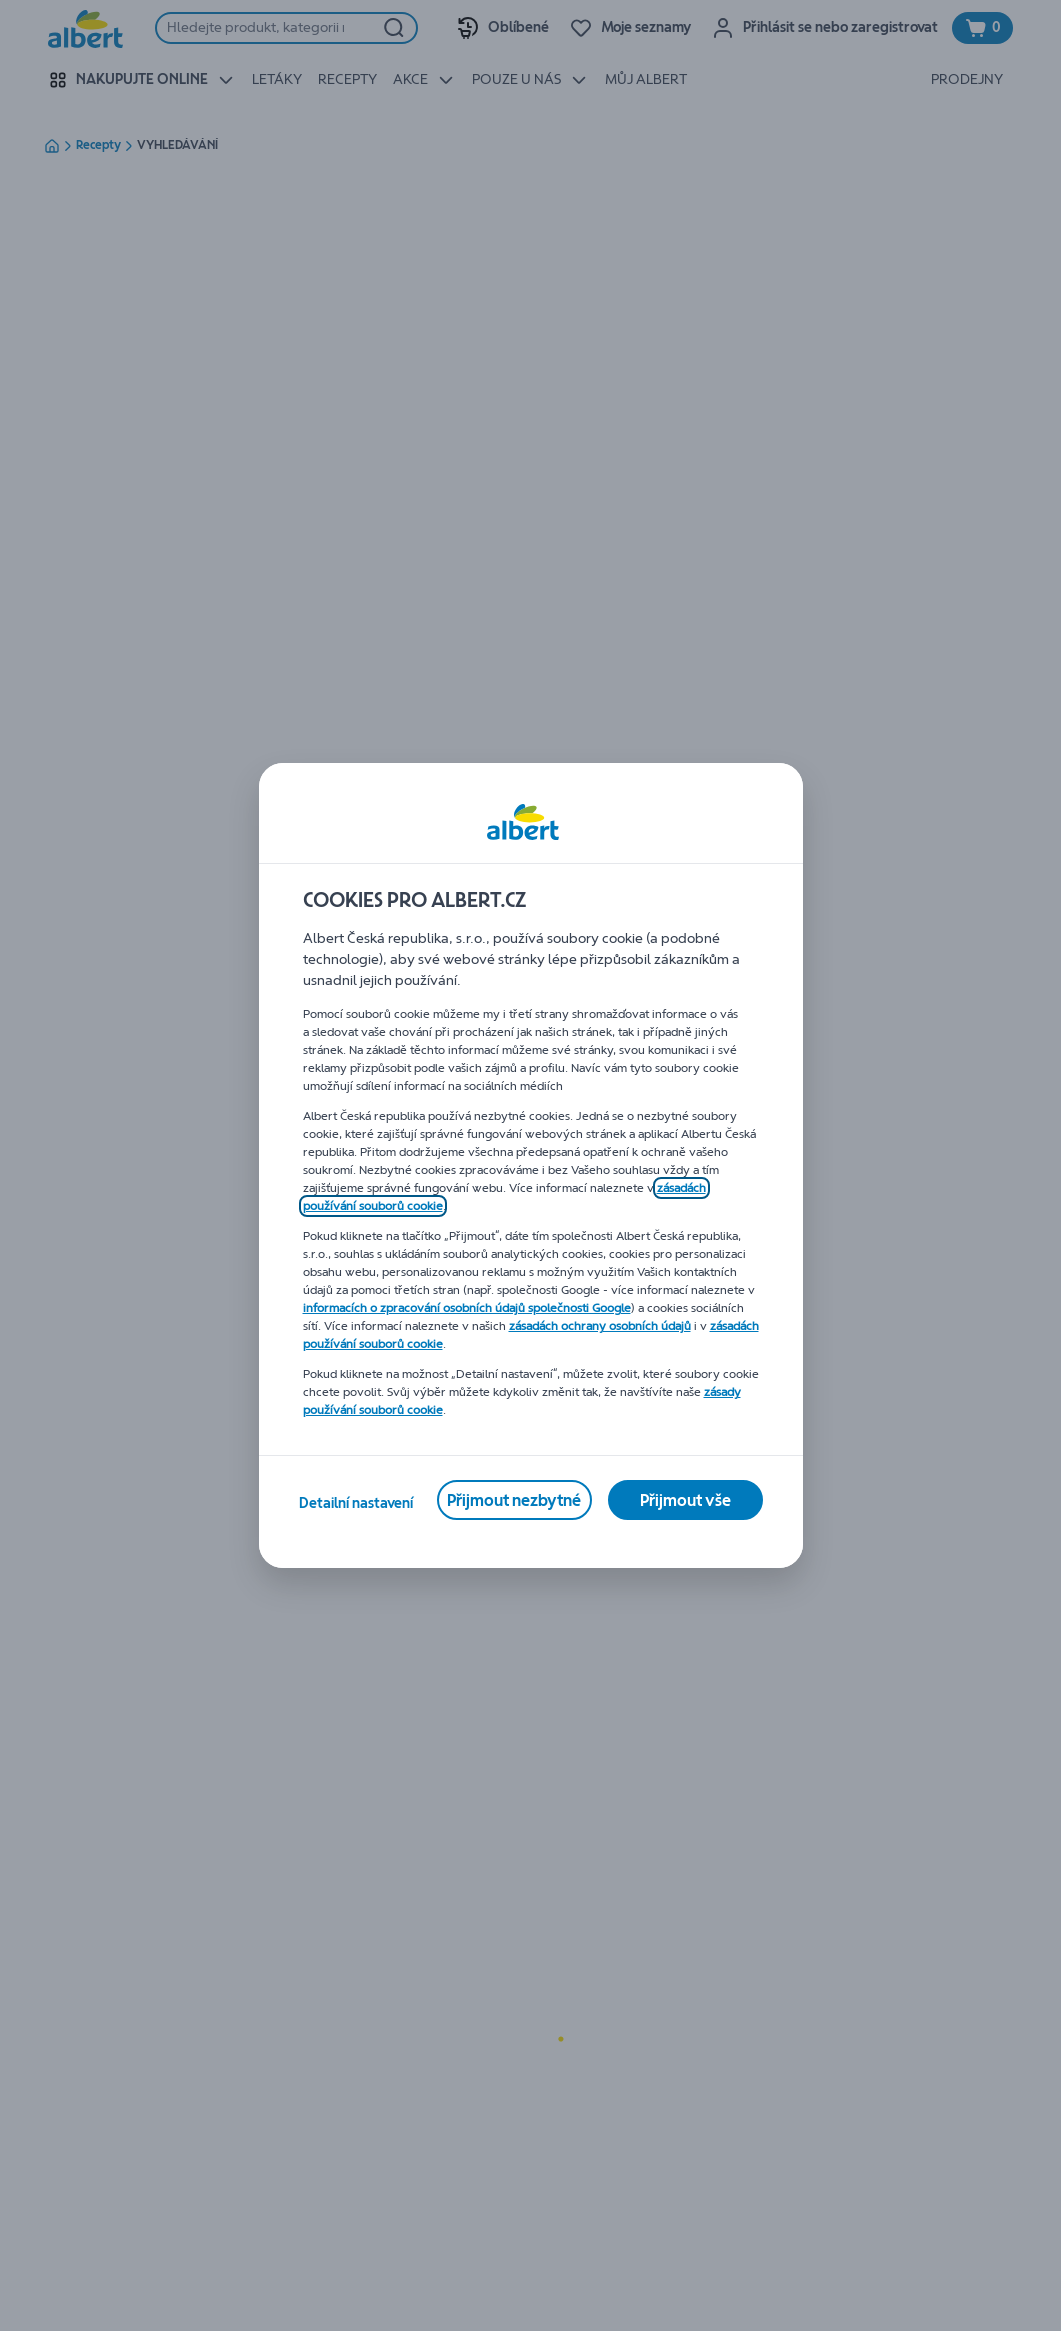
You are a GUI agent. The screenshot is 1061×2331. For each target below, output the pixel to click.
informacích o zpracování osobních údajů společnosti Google (467, 1308)
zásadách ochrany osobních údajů (600, 1326)
